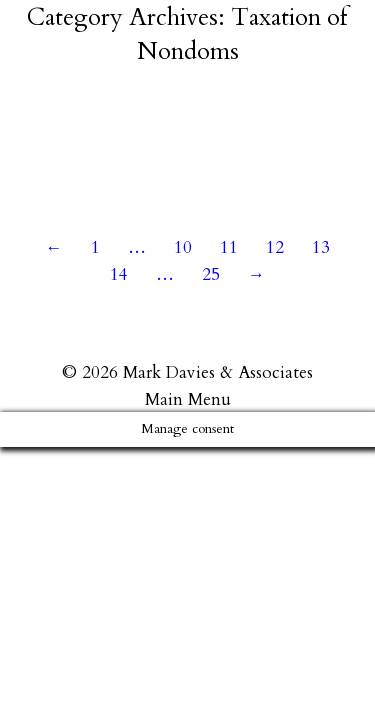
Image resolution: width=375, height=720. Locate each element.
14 (119, 274)
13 (321, 247)
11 (229, 247)
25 (211, 274)
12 (275, 247)
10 (183, 247)
